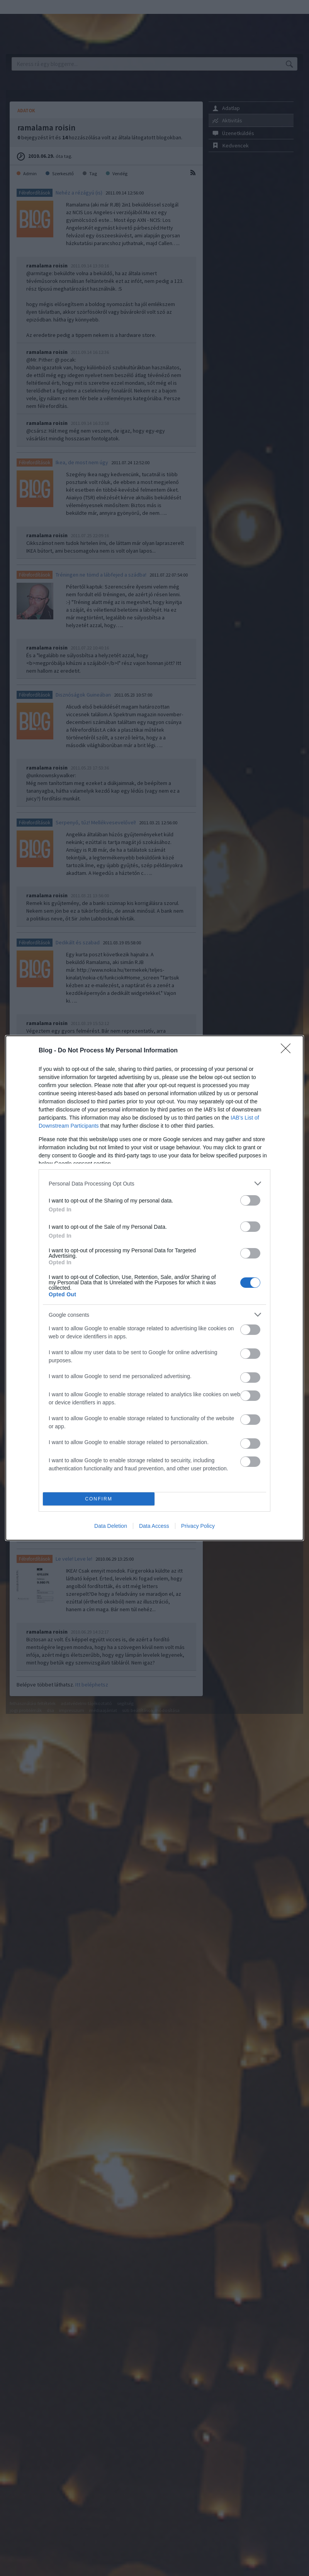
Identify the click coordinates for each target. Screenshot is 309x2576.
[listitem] (154, 1183)
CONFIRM (98, 1499)
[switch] (250, 1200)
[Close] (288, 1051)
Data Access (154, 1526)
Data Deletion (110, 1526)
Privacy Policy (198, 1526)
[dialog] (154, 1288)
